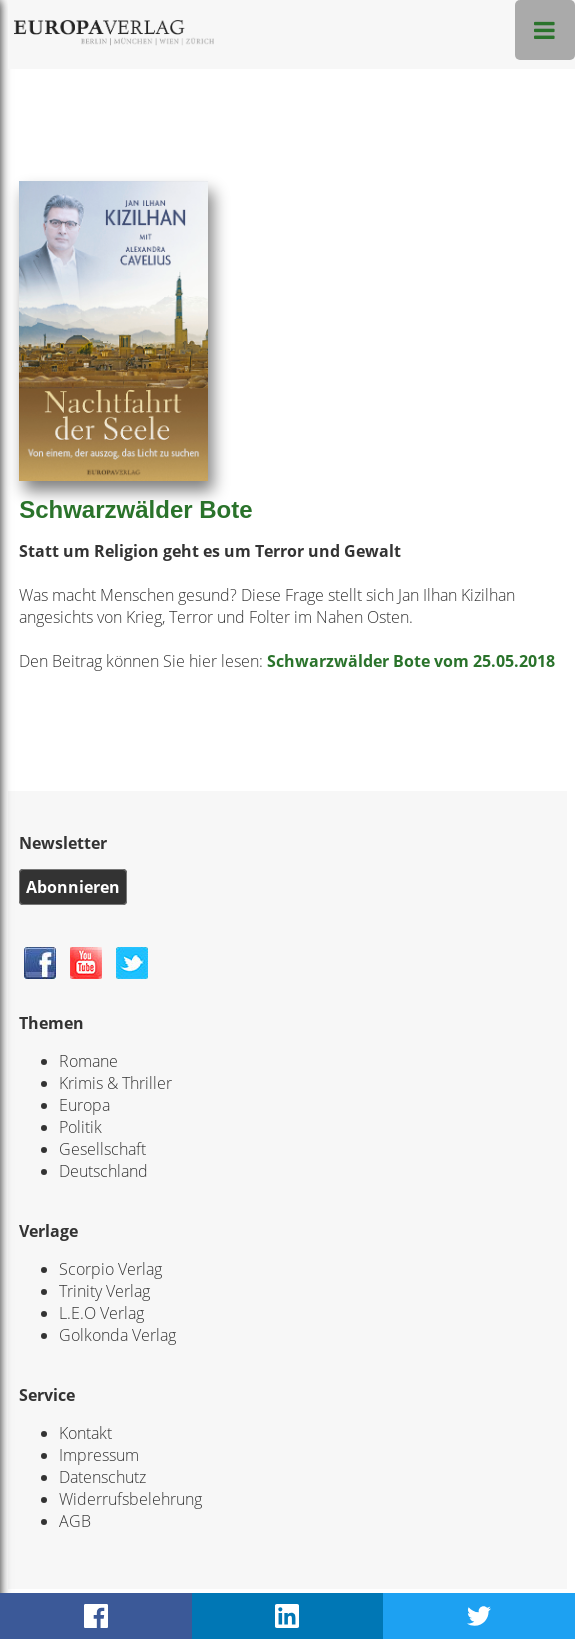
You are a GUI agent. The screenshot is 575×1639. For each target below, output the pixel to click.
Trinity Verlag (104, 1291)
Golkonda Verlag (117, 1335)
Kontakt (85, 1433)
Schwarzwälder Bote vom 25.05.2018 (411, 661)
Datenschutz (102, 1477)
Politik (80, 1127)
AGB (75, 1521)
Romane (88, 1061)
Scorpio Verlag (110, 1269)
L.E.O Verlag (101, 1313)
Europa (84, 1105)
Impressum (99, 1455)
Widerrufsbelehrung (130, 1499)
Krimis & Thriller (115, 1083)
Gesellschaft (102, 1149)
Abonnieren (73, 887)
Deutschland (103, 1171)
